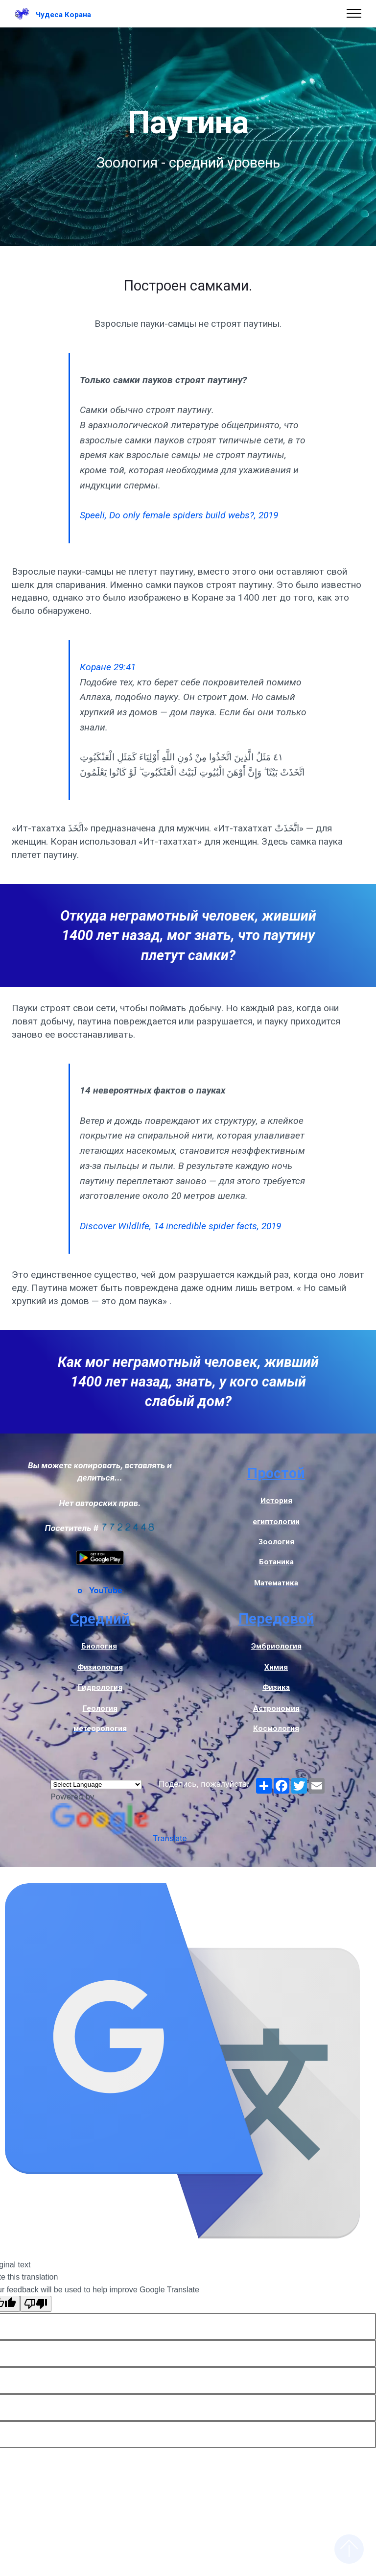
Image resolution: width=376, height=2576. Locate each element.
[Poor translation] (35, 2304)
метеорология (100, 1728)
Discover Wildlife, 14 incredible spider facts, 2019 (180, 1226)
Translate (118, 1838)
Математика (276, 1583)
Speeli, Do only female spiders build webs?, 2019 (179, 515)
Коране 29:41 (108, 667)
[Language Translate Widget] (96, 1784)
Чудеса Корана (63, 14)
